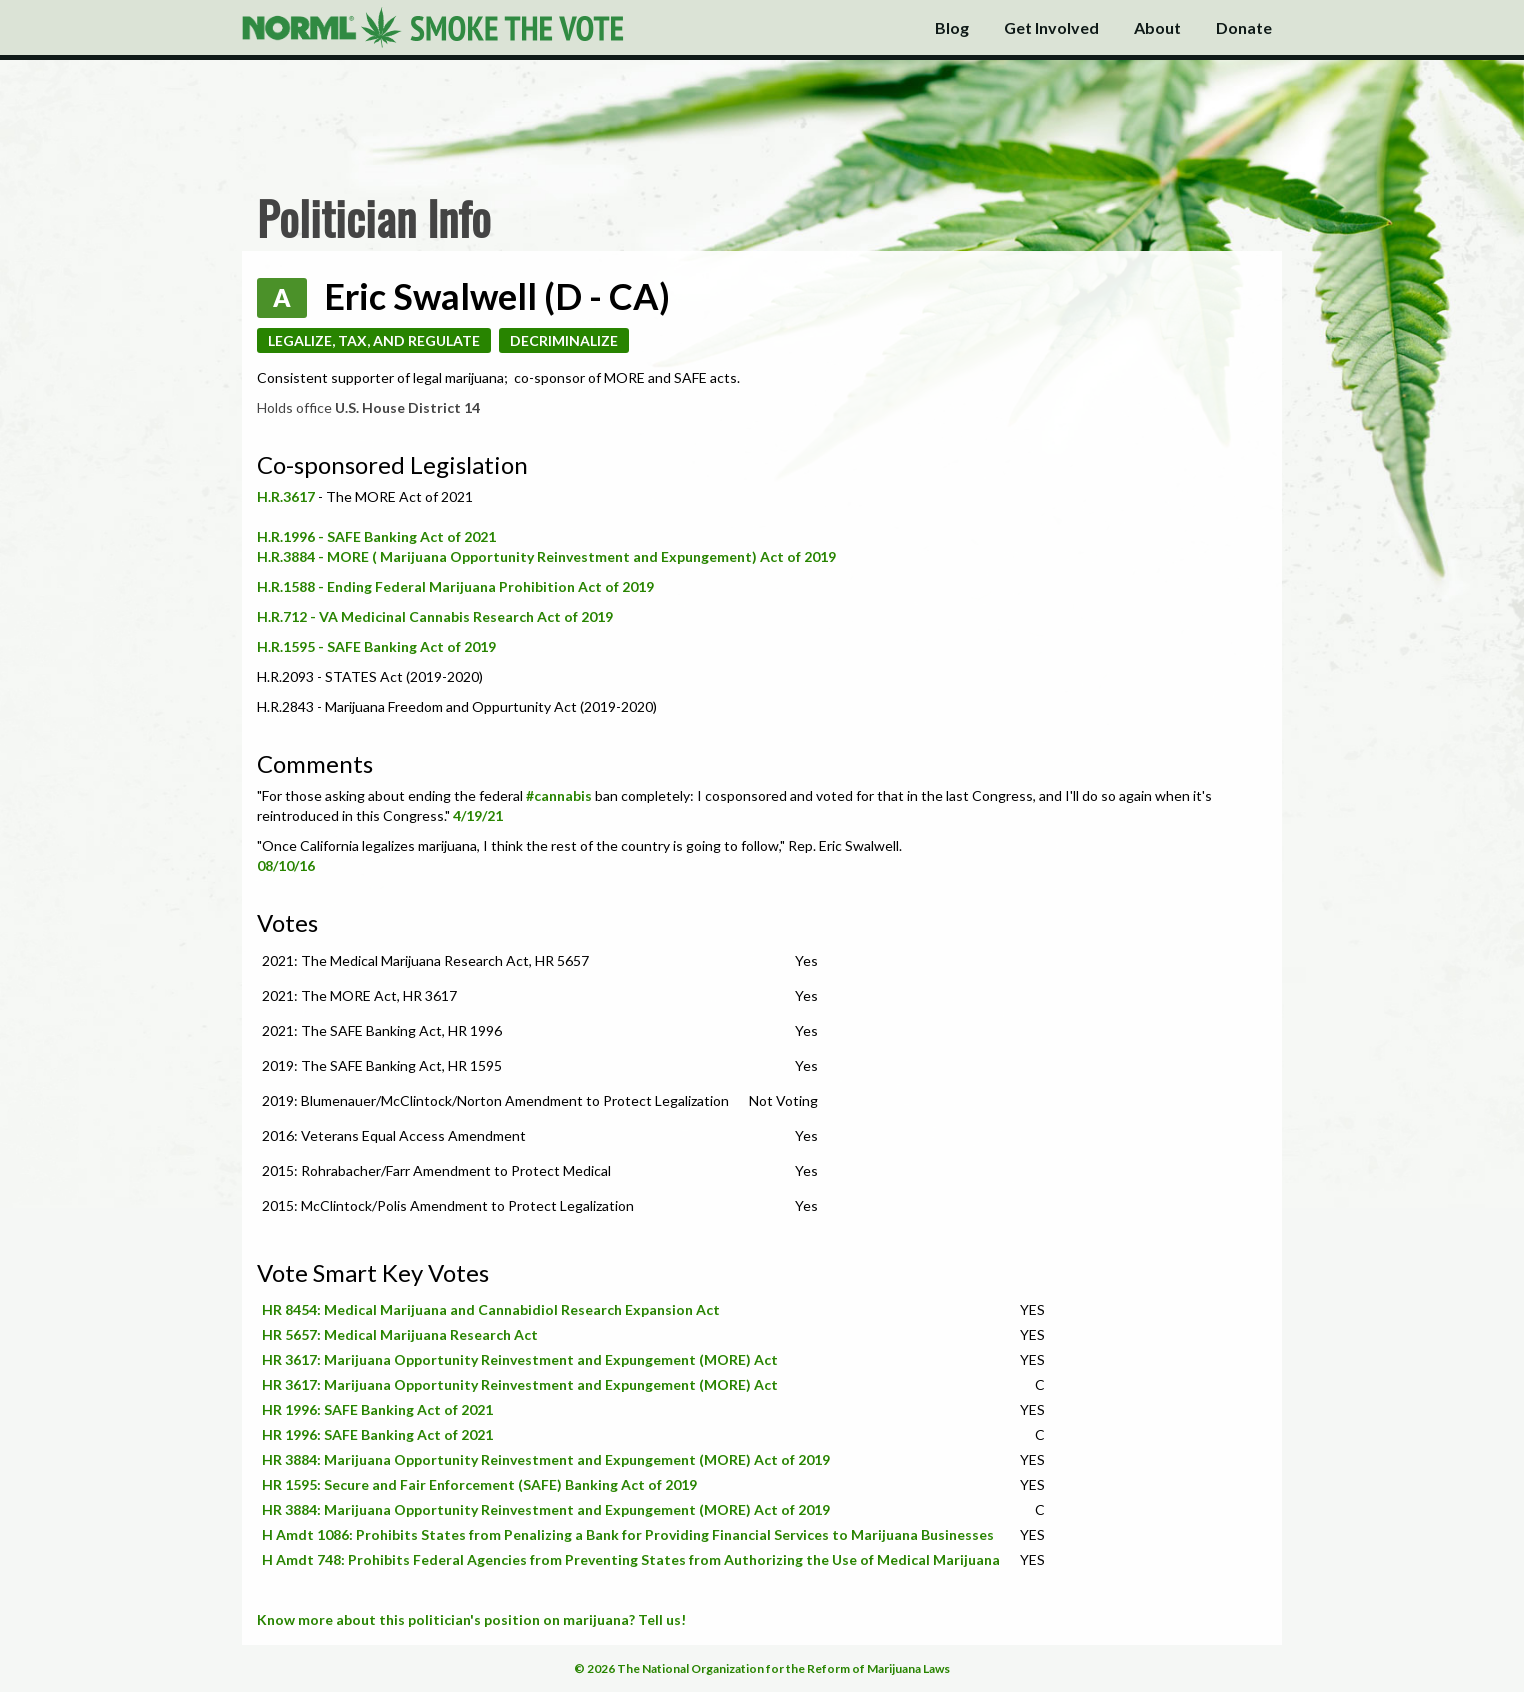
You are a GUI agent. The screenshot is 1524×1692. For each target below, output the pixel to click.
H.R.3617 (287, 496)
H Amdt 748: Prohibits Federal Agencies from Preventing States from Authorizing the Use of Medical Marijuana (631, 1559)
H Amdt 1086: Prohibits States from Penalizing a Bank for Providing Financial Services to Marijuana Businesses (628, 1534)
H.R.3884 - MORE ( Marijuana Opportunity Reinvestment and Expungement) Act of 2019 (546, 556)
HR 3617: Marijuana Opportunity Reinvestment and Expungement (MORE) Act (520, 1359)
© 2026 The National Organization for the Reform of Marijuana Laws (762, 1668)
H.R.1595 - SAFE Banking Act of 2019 (376, 646)
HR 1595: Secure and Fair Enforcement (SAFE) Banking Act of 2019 (479, 1484)
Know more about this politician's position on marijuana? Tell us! (471, 1619)
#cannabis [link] (559, 795)
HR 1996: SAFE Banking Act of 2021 (377, 1409)
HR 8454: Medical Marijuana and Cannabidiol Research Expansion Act (491, 1309)
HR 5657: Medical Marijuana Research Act (400, 1334)
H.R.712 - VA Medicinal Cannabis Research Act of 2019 (435, 616)
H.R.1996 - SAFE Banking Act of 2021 (376, 536)
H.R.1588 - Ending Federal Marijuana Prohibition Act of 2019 (455, 586)
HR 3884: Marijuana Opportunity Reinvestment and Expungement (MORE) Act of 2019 (546, 1459)
